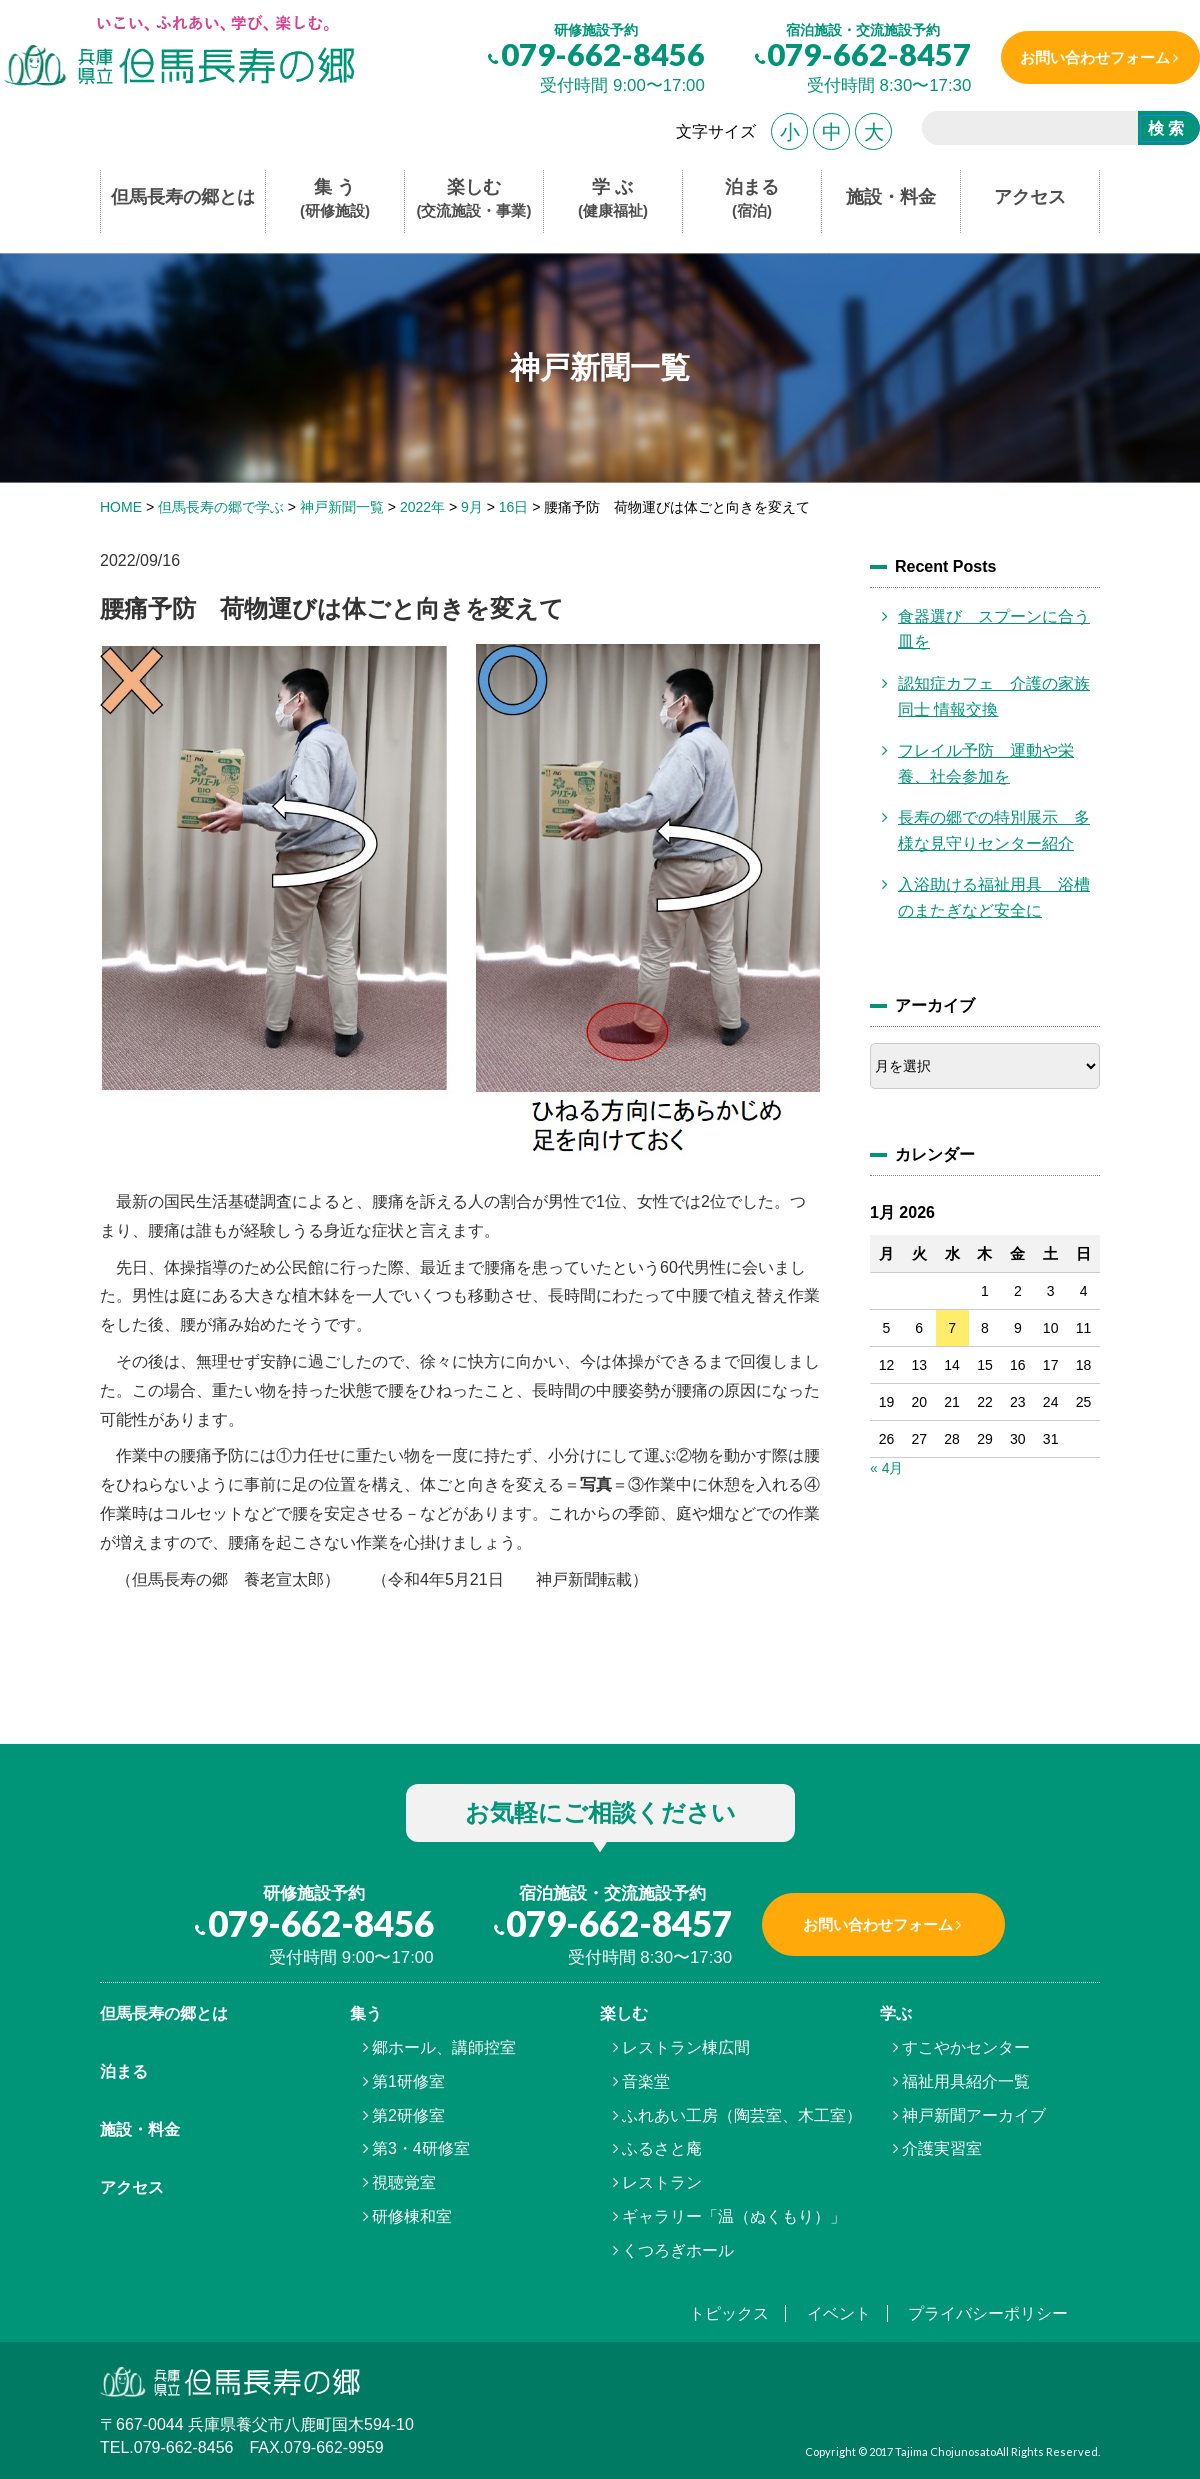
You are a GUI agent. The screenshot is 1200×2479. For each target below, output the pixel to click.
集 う (335, 199)
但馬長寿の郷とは (183, 197)
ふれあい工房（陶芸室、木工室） (742, 2115)
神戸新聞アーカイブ (974, 2115)
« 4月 (886, 1468)
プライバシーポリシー (988, 2313)
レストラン (662, 2182)
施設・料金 (891, 197)
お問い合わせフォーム (1093, 57)
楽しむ (474, 199)
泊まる (752, 199)
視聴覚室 (404, 2182)
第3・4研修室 (421, 2148)
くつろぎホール (678, 2250)
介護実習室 (942, 2148)
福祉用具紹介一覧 (966, 2081)
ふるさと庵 (662, 2148)
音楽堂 (646, 2081)
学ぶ (896, 2013)
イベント (839, 2313)
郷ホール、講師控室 (444, 2047)
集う (366, 2013)
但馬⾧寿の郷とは (164, 2013)
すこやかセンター (966, 2047)
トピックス (729, 2313)
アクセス (1030, 197)
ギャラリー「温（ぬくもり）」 (734, 2216)
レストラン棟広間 (686, 2047)
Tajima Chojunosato (945, 2451)
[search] (1022, 131)
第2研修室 (408, 2115)
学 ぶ (613, 199)
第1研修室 (408, 2081)
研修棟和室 (412, 2216)
